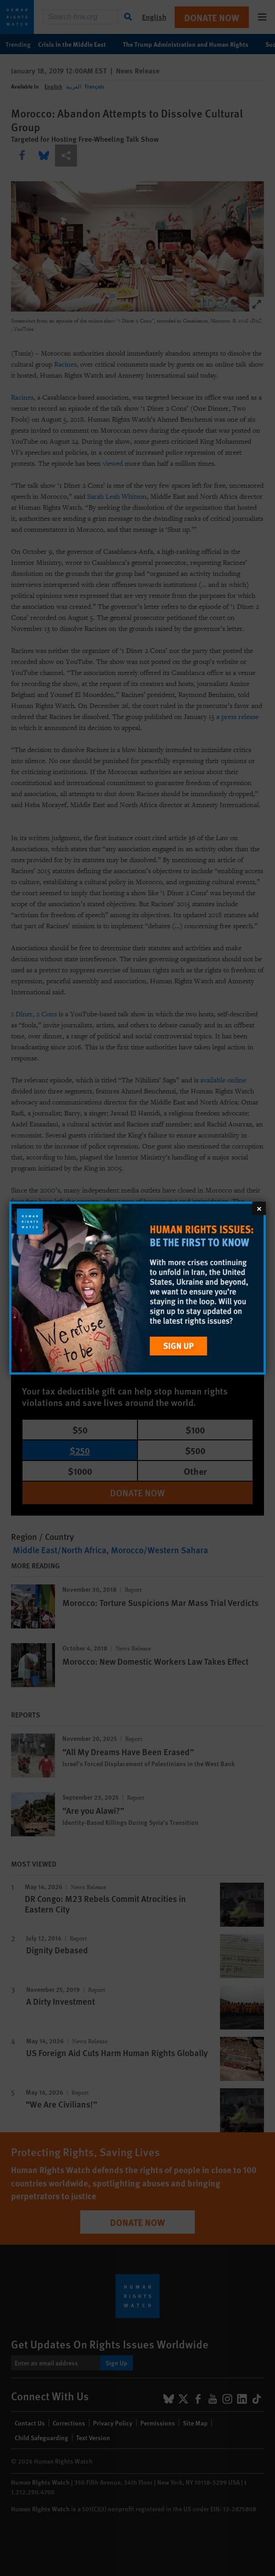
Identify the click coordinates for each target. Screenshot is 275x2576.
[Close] (259, 1208)
